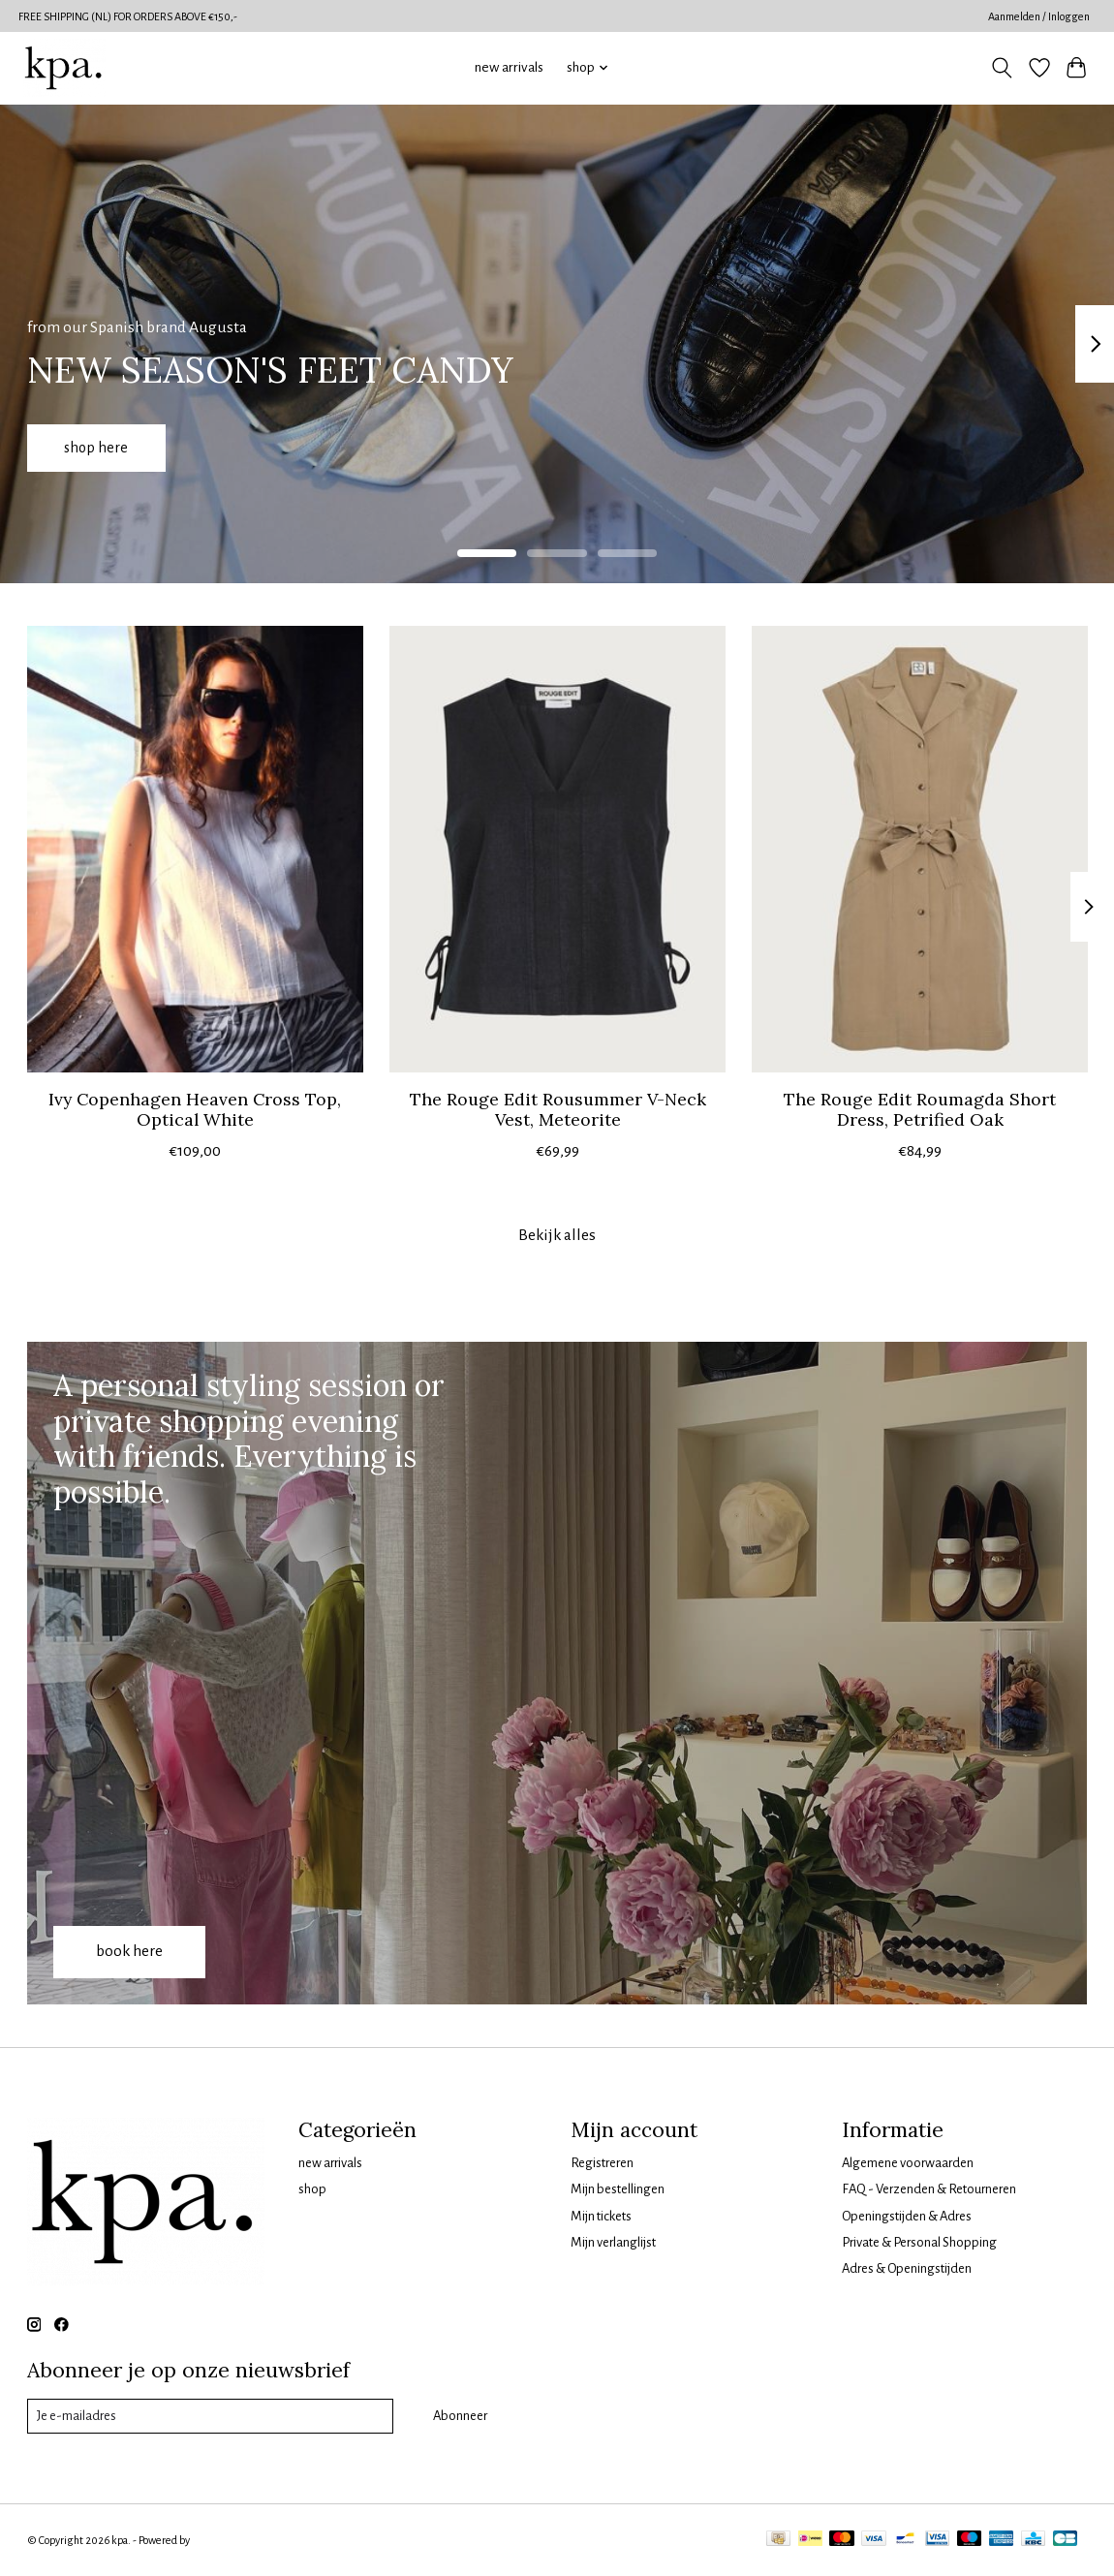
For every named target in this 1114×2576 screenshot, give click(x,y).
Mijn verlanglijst (613, 2242)
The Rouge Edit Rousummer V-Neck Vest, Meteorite (557, 1109)
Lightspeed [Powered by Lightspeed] (218, 2540)
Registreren (602, 2163)
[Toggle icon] (1001, 67)
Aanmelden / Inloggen (1039, 16)
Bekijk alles (557, 1235)
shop (312, 2189)
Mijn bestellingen (618, 2189)
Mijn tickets (601, 2216)
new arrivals (509, 67)
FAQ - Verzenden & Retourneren (929, 2189)
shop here (103, 444)
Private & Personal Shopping (919, 2242)
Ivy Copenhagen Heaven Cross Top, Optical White (194, 1109)
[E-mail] (210, 2416)
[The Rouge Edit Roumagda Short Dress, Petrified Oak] (920, 849)
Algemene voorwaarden (908, 2163)
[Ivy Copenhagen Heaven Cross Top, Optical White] (195, 849)
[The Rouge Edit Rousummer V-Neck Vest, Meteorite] (557, 849)
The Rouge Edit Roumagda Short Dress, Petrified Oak (920, 1109)
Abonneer (460, 2415)
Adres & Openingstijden (907, 2268)
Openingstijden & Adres (907, 2216)
